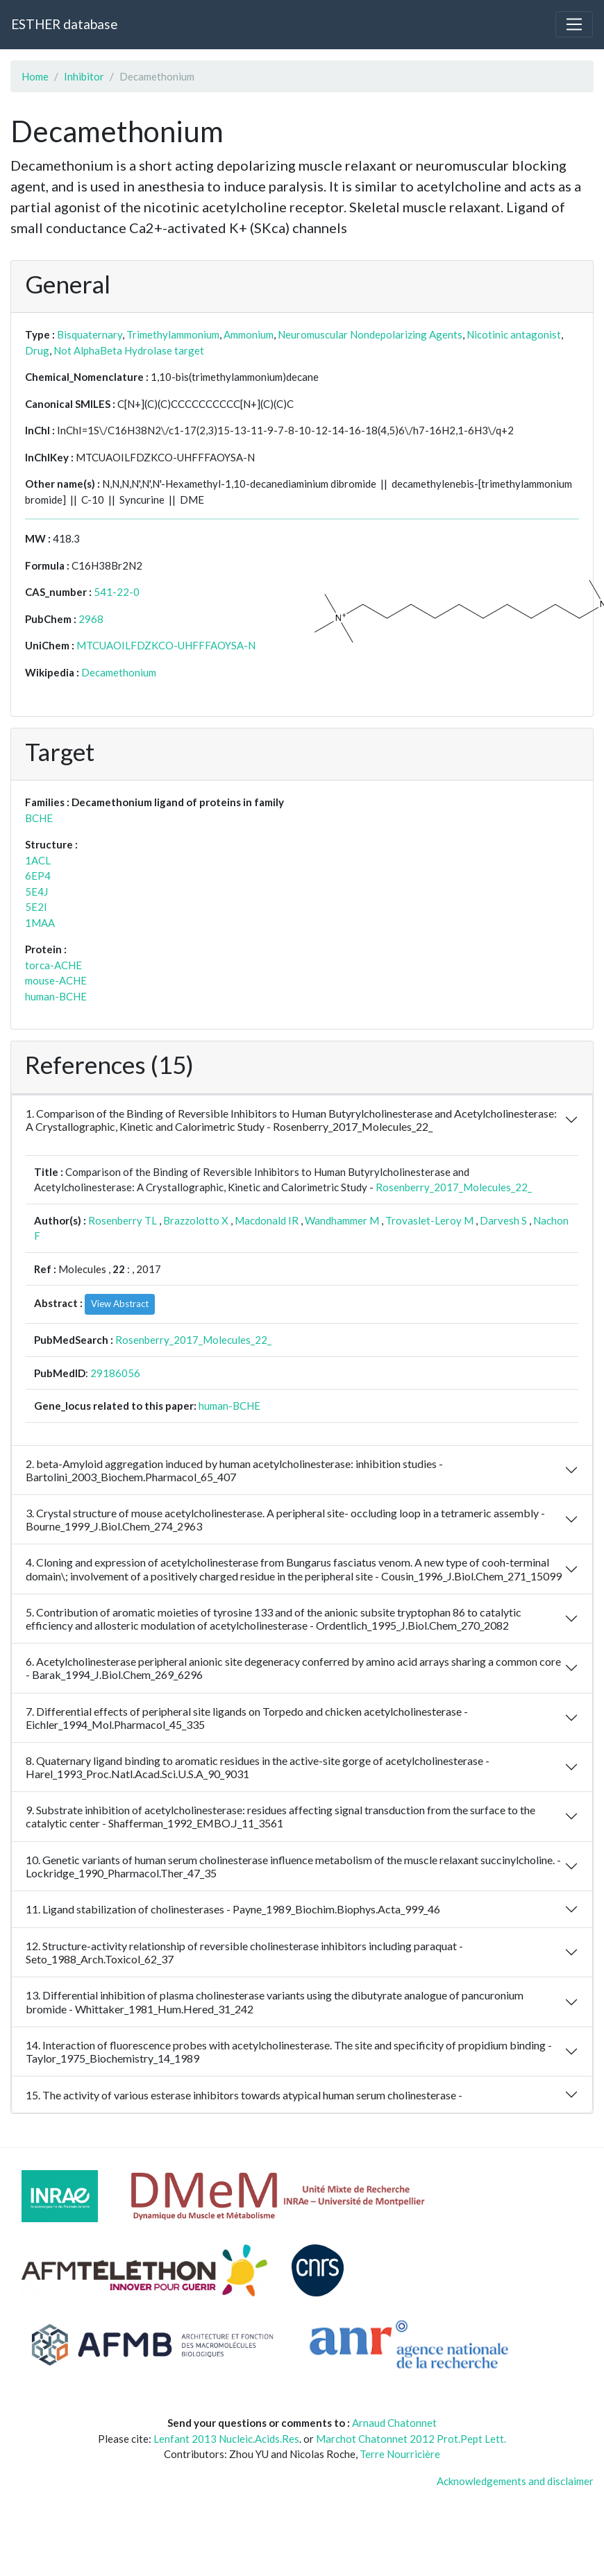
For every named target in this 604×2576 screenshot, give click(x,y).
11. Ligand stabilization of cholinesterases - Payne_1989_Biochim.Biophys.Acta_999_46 (233, 1909)
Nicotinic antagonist (514, 334)
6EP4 (38, 875)
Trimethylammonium (172, 334)
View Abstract (120, 1303)
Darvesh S (503, 1220)
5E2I (36, 907)
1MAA (40, 922)
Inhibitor (84, 76)
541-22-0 (117, 592)
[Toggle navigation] (574, 24)
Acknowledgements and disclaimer (515, 2481)
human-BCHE (56, 996)
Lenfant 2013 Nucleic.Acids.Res (226, 2438)
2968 (90, 619)
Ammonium (249, 334)
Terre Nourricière (400, 2454)
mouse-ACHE (56, 980)
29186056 (115, 1373)
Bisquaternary (89, 334)
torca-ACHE (53, 965)
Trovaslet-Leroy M (429, 1220)
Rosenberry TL (122, 1220)
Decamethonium (118, 672)
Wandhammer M (342, 1220)
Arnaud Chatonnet (394, 2422)
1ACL (38, 860)
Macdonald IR (267, 1220)
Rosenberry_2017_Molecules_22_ (454, 1187)
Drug (37, 350)
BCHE (39, 818)
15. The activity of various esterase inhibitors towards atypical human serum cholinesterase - (244, 2094)
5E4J (36, 891)
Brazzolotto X (195, 1220)
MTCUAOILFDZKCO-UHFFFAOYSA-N (165, 645)
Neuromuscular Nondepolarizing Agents (370, 334)
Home (35, 76)
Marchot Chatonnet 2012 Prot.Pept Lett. (411, 2438)
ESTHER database (64, 24)
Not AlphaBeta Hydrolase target (128, 350)
